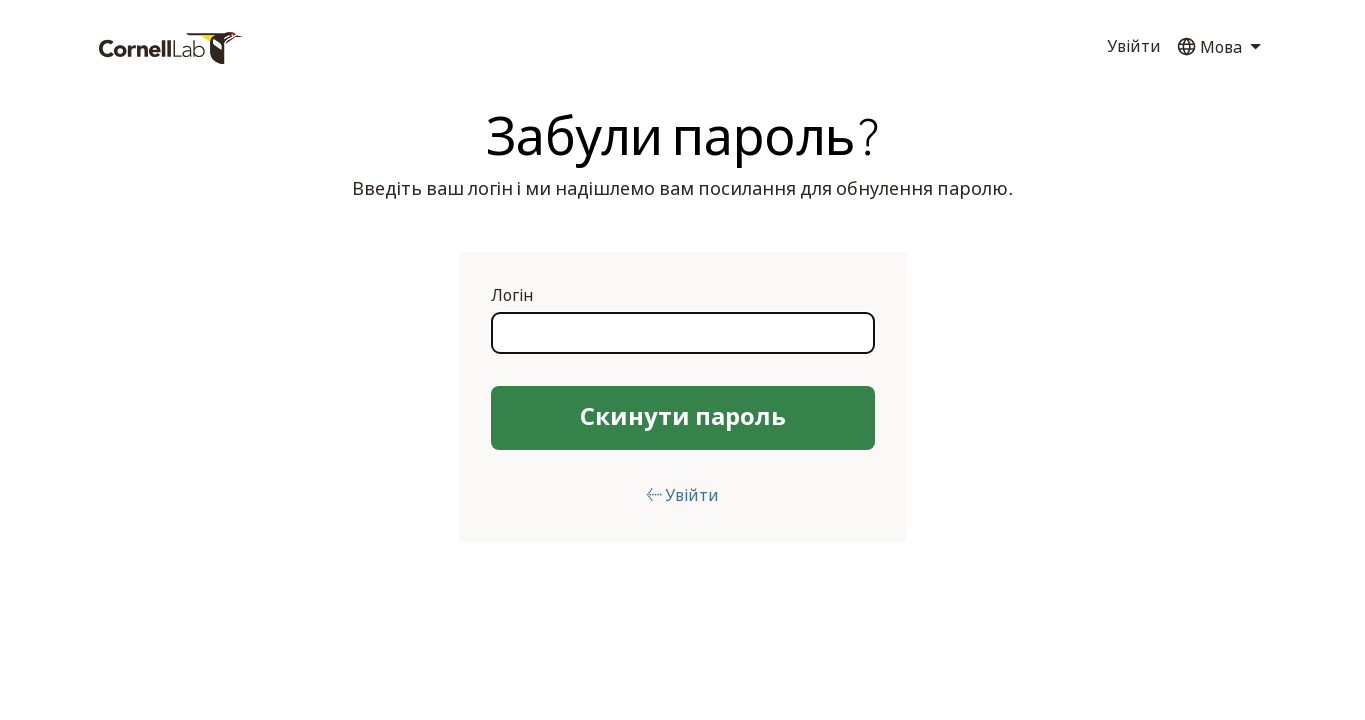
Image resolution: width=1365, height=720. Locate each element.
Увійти (1134, 47)
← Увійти (682, 496)
